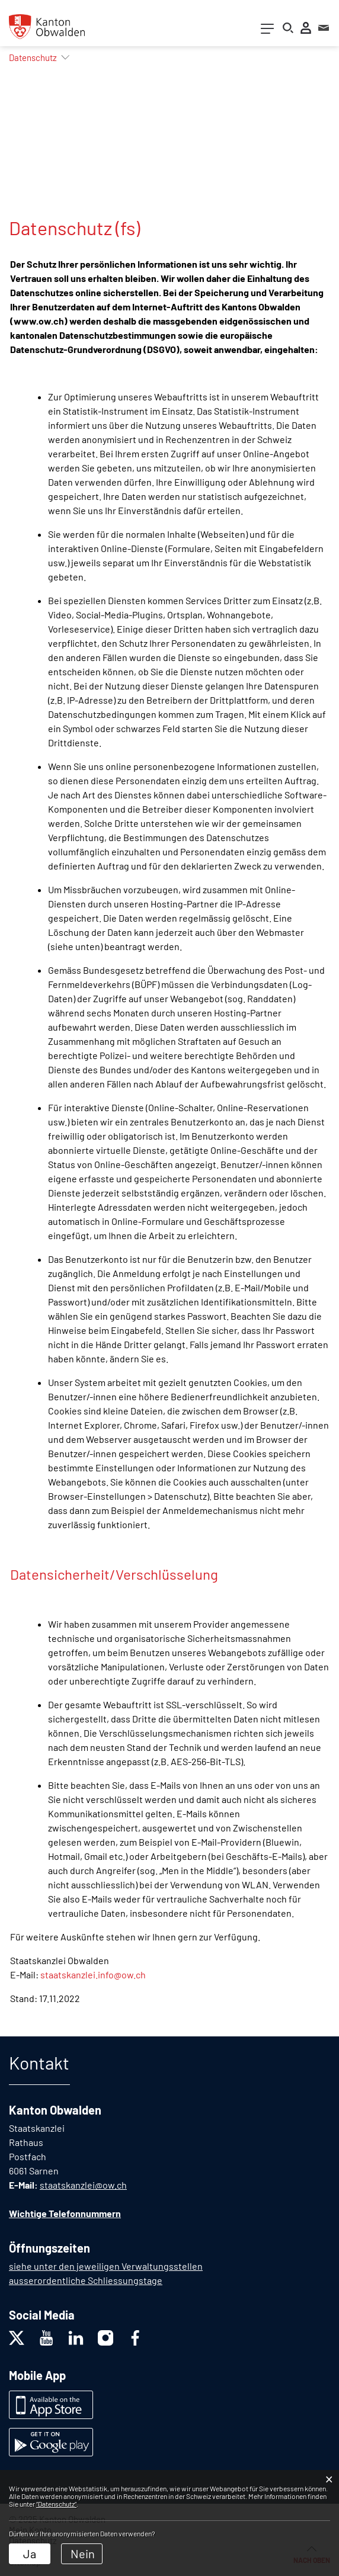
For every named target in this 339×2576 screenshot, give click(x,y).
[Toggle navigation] (267, 31)
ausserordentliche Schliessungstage (85, 2280)
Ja (29, 2553)
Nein (83, 2553)
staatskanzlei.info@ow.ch (93, 1974)
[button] (33, 57)
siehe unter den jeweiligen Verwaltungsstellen (106, 2266)
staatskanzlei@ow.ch (83, 2184)
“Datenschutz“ (56, 2504)
